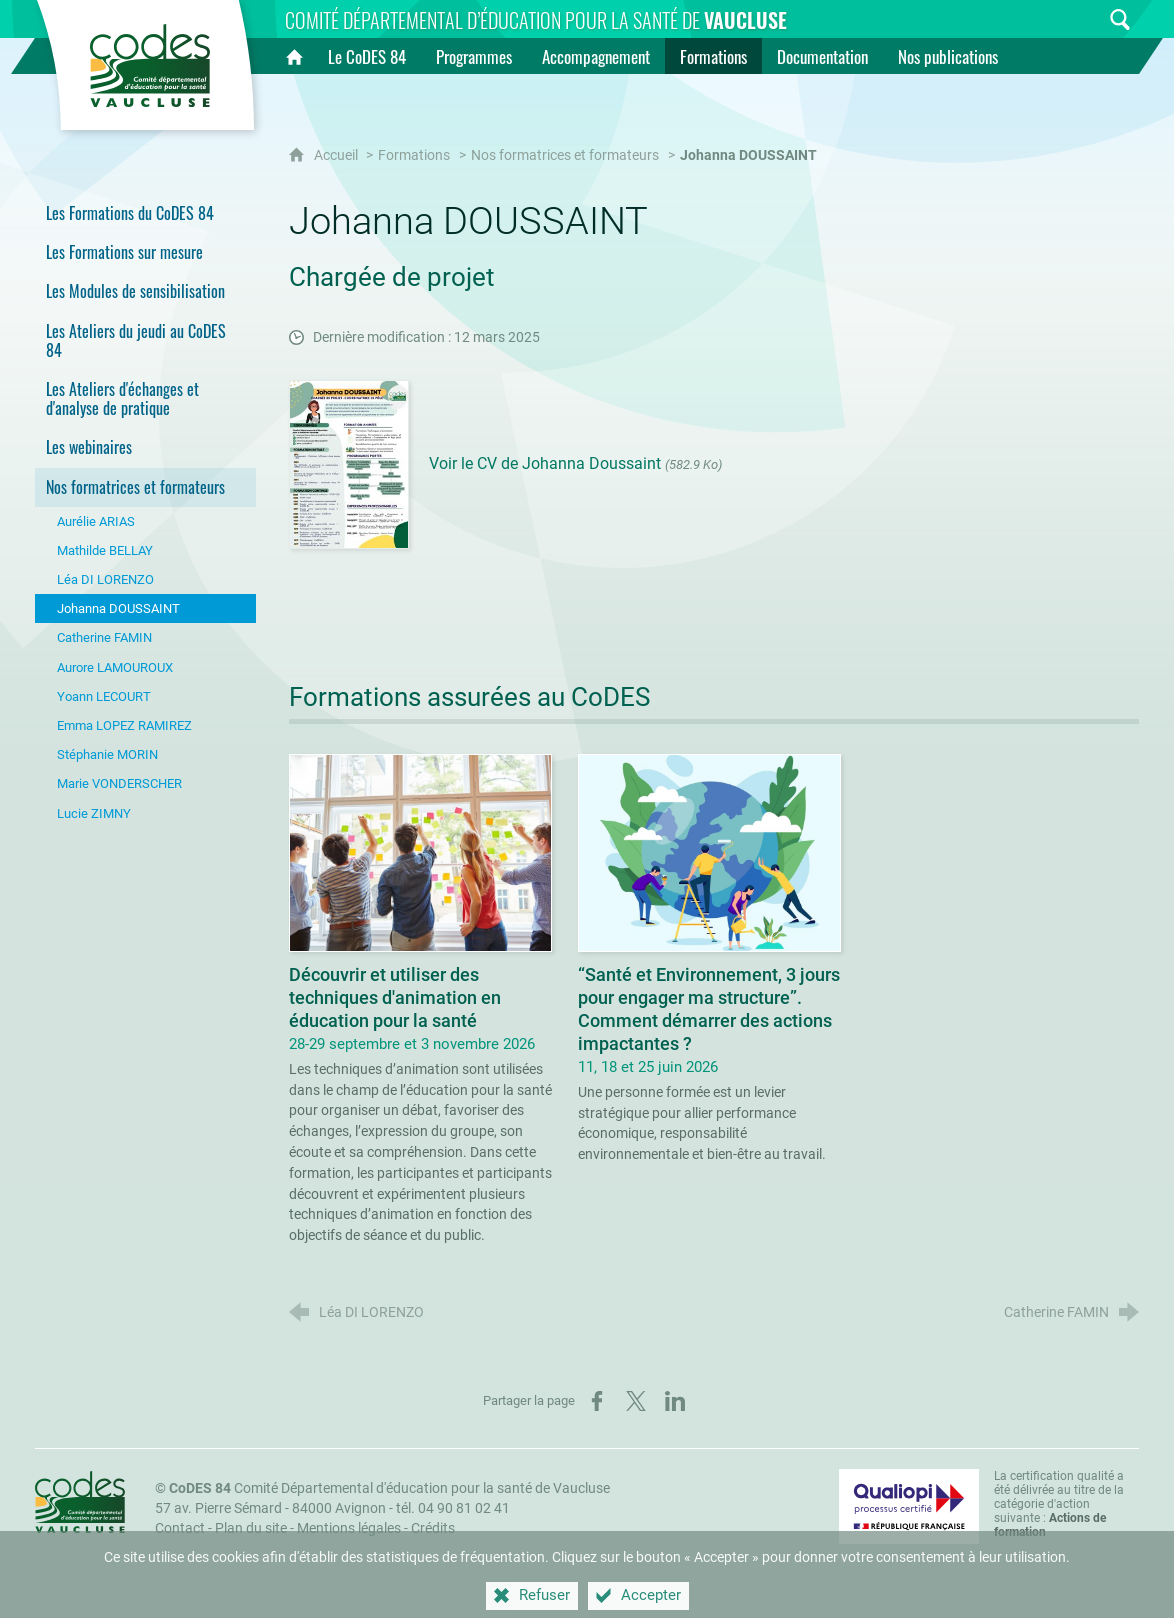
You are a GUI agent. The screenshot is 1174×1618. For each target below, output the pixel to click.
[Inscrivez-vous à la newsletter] (1082, 19)
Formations (414, 155)
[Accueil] (294, 56)
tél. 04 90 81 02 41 (453, 1508)
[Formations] (713, 56)
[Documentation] (822, 56)
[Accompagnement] (596, 56)
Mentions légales (349, 1528)
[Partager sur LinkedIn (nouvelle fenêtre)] (675, 1401)
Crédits (433, 1528)
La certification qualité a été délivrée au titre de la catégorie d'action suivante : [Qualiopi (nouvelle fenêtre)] (1059, 1504)
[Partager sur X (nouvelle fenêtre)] (636, 1401)
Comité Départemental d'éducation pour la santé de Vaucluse (389, 1488)
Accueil (337, 155)
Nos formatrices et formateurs (565, 155)
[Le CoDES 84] (367, 56)
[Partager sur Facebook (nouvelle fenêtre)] (597, 1401)
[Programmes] (474, 56)
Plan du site (251, 1528)
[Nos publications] (948, 56)
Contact (180, 1528)
